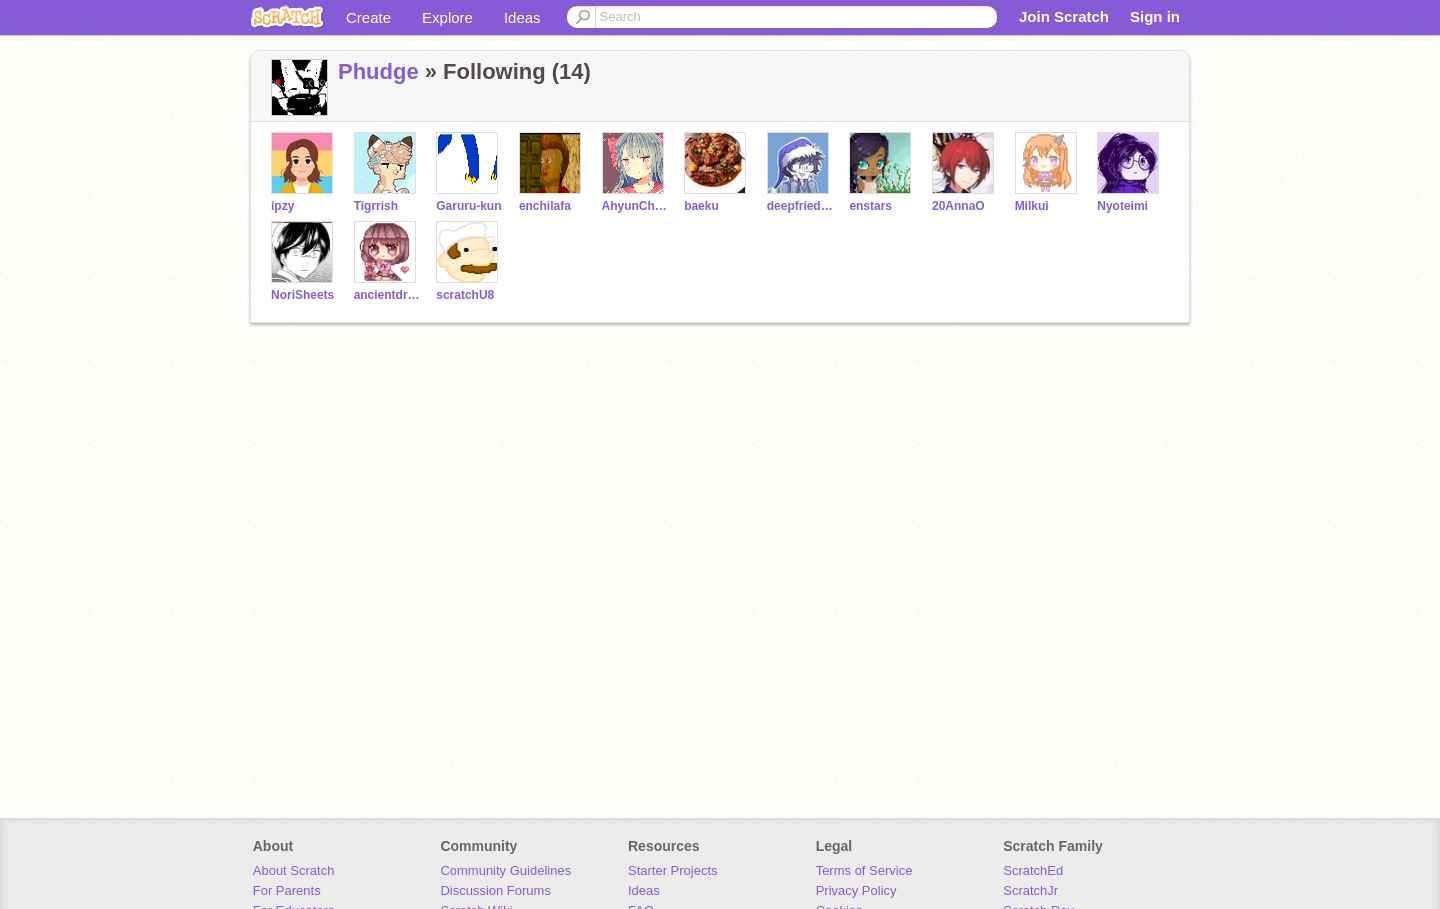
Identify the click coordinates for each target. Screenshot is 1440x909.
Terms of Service (864, 870)
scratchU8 (465, 295)
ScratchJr (1030, 890)
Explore (447, 17)
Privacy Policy (856, 890)
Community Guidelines (505, 870)
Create (368, 17)
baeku (701, 206)
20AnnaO (958, 206)
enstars (870, 206)
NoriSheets (302, 295)
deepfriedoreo (800, 206)
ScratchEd (1033, 870)
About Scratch (294, 870)
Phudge (378, 71)
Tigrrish (376, 206)
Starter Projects (673, 870)
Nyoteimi (1122, 206)
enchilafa (545, 206)
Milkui (1032, 206)
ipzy (282, 206)
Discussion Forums (495, 890)
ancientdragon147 (387, 295)
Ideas (522, 17)
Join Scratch (1064, 16)
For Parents (287, 890)
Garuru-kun (468, 206)
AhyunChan (635, 206)
